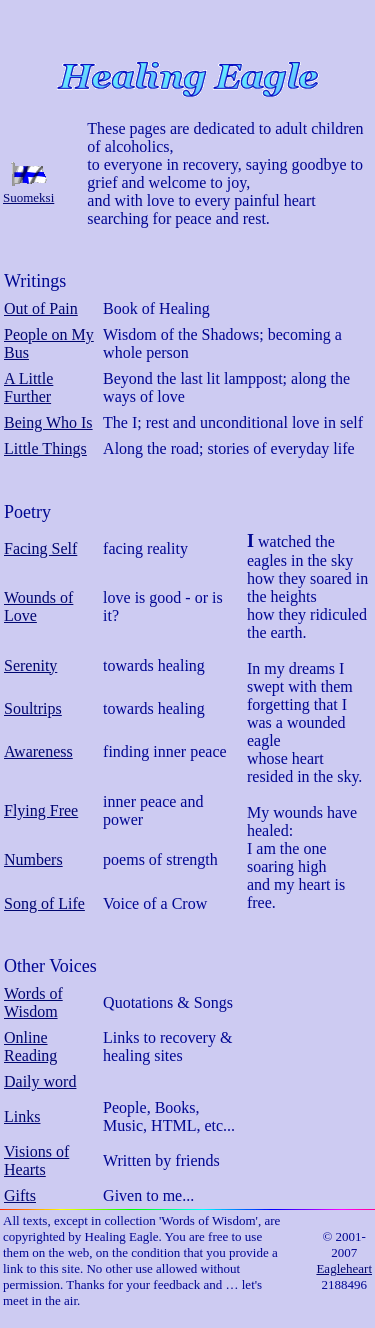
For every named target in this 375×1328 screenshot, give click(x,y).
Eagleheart (344, 1268)
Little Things (45, 448)
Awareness (38, 751)
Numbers (33, 859)
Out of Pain (41, 308)
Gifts (20, 1195)
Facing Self (40, 548)
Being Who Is (48, 422)
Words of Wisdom (33, 1002)
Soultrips (33, 708)
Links (22, 1116)
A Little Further (28, 387)
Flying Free (41, 810)
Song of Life (44, 903)
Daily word (40, 1081)
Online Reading (30, 1046)
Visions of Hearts (36, 1160)
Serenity (30, 665)
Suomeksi (28, 197)
